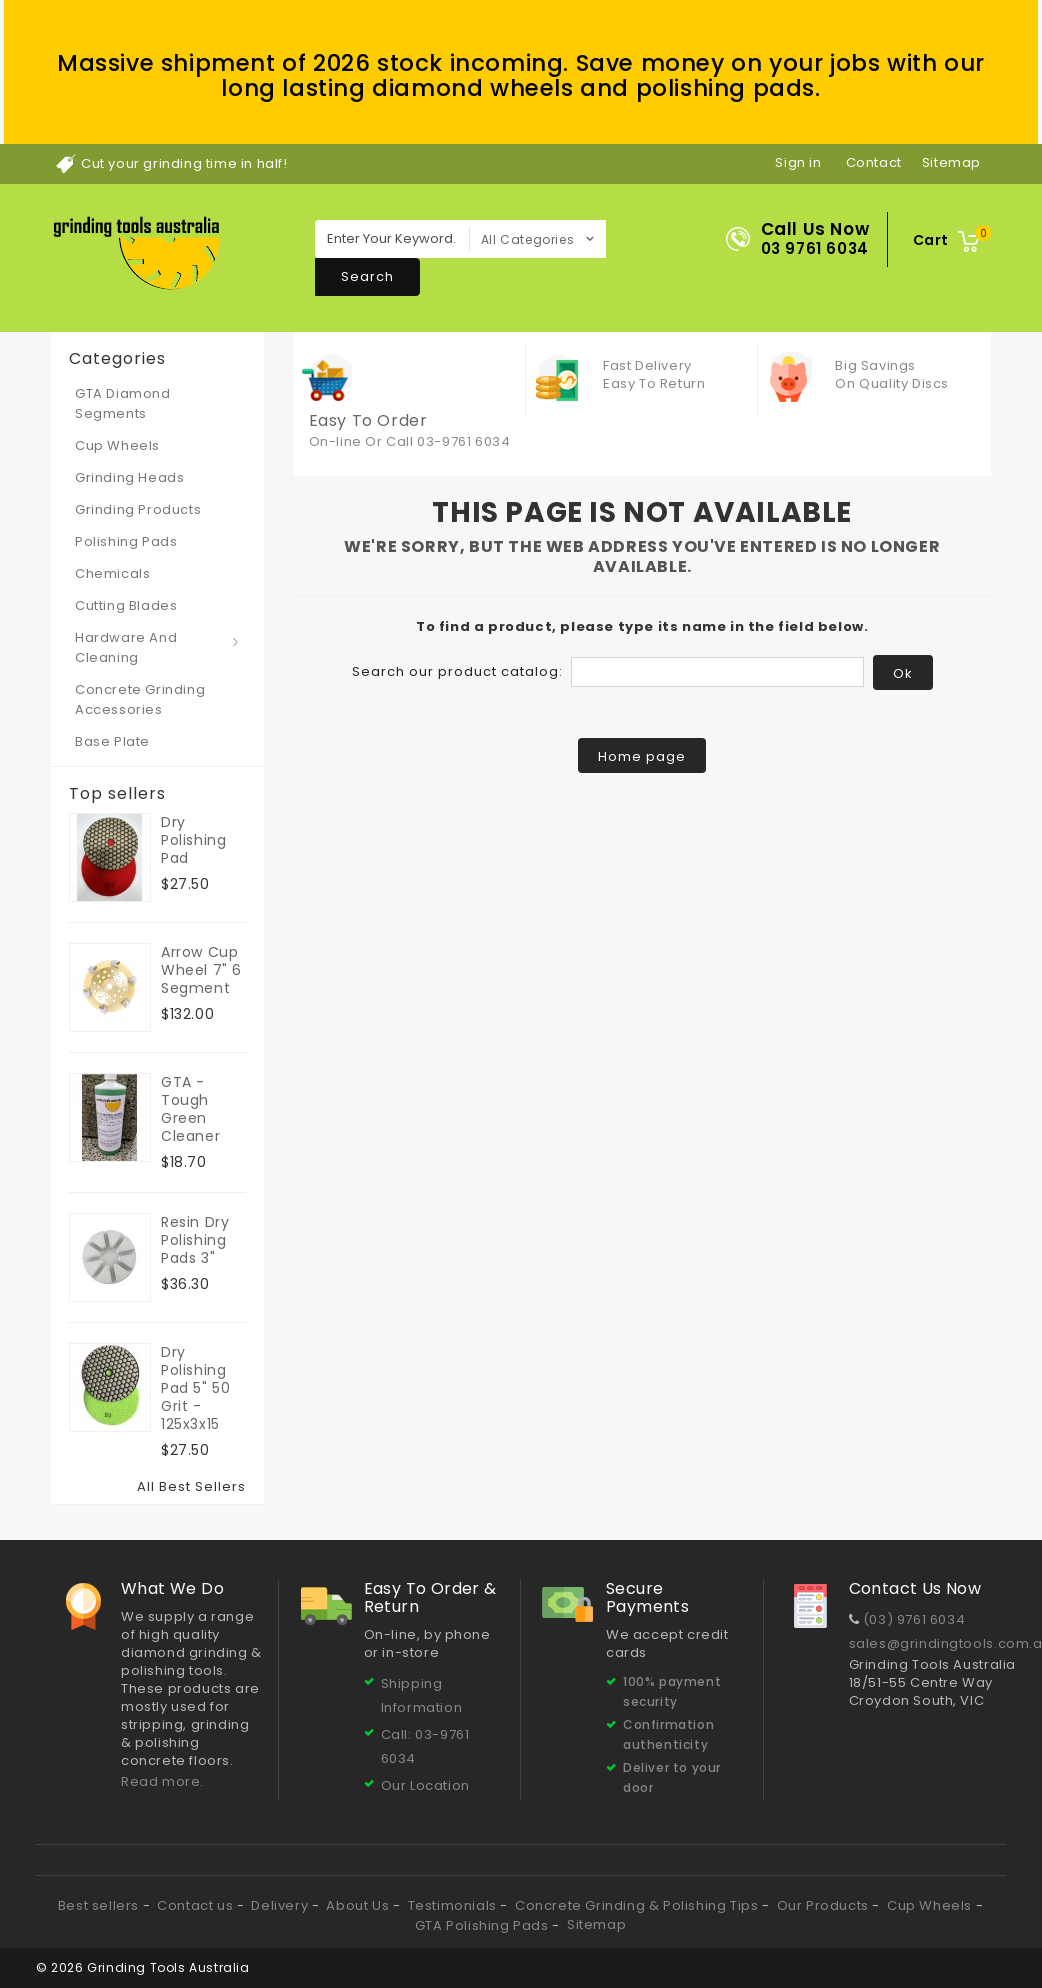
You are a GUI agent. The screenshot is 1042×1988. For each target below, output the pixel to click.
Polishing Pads (126, 541)
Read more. (162, 1781)
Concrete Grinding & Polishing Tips (638, 1905)
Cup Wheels (117, 445)
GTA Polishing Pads (483, 1925)
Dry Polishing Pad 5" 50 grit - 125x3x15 (195, 1388)
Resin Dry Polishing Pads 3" (195, 1240)
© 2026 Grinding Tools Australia (143, 1967)
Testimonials (454, 1905)
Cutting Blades (126, 605)
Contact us (197, 1905)
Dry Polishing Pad (193, 840)
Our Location (425, 1785)
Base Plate (112, 741)
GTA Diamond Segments (123, 403)
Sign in (798, 162)
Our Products (825, 1905)
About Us (359, 1905)
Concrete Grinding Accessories (140, 699)
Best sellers (100, 1905)
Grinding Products (138, 509)
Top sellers (117, 794)
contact (874, 162)
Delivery (281, 1905)
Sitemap (596, 1924)
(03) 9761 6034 (914, 1619)
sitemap (951, 162)
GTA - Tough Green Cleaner (190, 1109)
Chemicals (112, 573)
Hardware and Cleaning (126, 647)
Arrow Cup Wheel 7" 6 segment (201, 970)
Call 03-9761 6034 (448, 441)
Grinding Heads (129, 477)
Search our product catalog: (457, 671)
